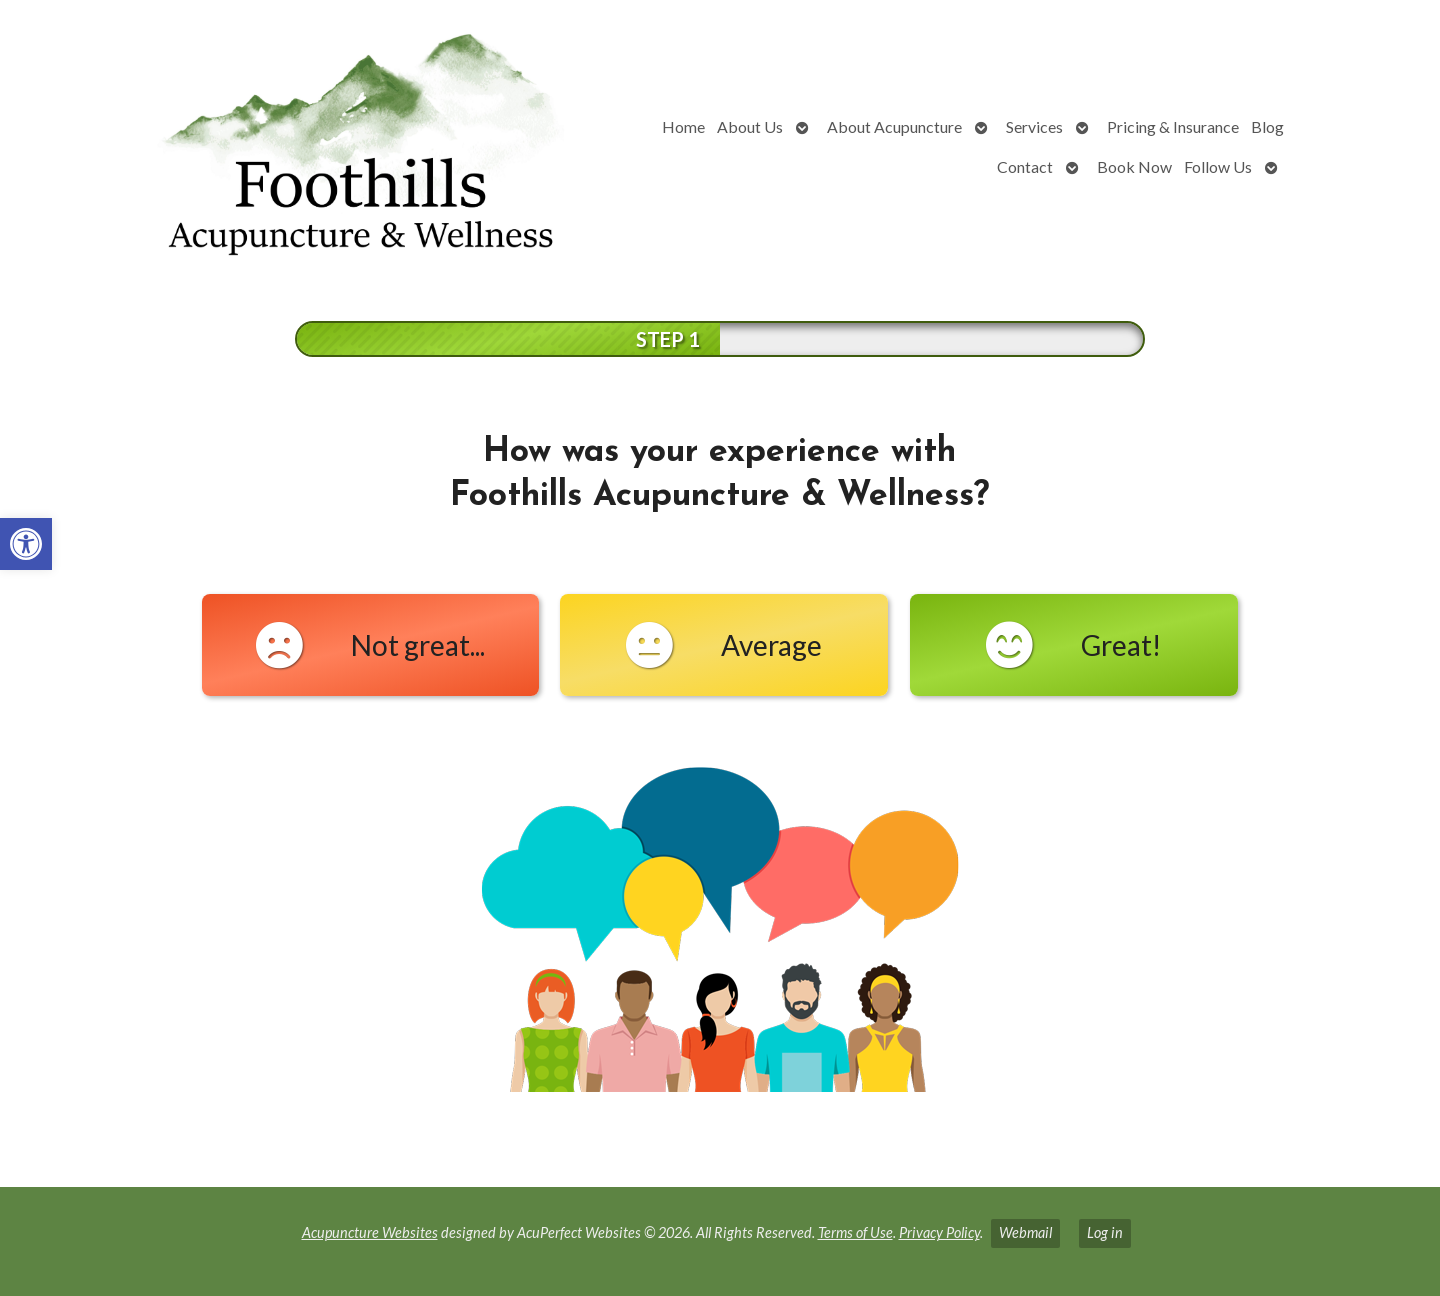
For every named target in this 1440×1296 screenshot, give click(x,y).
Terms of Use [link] (855, 1232)
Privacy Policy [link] (939, 1232)
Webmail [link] (1025, 1232)
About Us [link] (750, 126)
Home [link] (683, 126)
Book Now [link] (1134, 166)
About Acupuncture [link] (894, 126)
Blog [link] (1267, 126)
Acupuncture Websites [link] (370, 1232)
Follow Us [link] (1218, 166)
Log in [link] (1105, 1232)
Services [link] (1034, 126)
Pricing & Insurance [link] (1173, 126)
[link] (26, 544)
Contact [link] (1025, 166)
